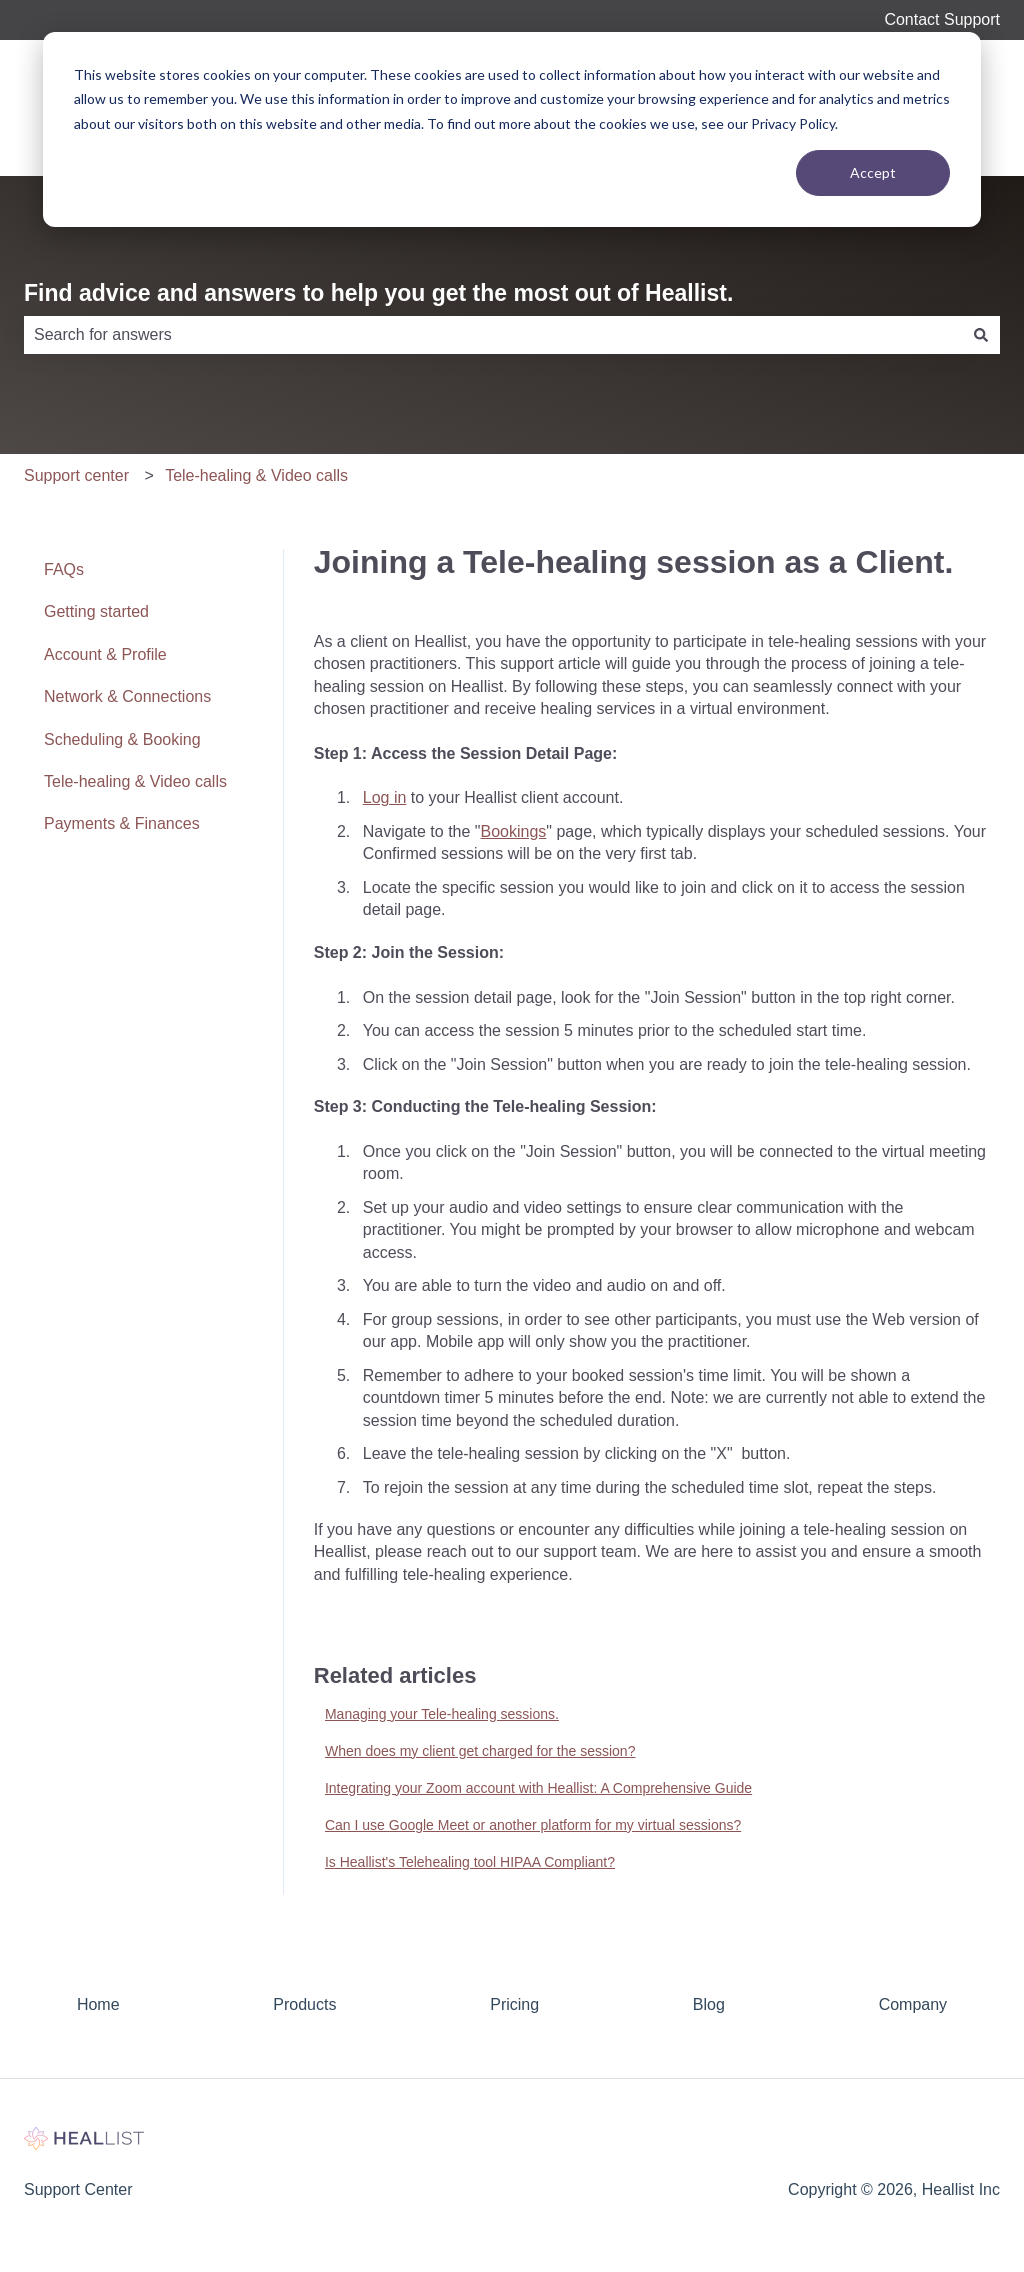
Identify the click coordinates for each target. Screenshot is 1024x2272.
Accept (873, 172)
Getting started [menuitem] (96, 611)
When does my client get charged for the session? (480, 1751)
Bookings (514, 831)
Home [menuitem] (98, 2004)
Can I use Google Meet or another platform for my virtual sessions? (533, 1825)
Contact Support (942, 19)
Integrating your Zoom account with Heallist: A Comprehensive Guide (538, 1788)
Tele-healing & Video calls (256, 475)
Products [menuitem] (304, 2004)
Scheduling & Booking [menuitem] (122, 739)
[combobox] (493, 335)
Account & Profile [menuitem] (105, 654)
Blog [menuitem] (709, 2004)
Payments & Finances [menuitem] (122, 823)
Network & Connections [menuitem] (127, 696)
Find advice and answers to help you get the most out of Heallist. (378, 293)
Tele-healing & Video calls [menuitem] (135, 781)
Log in (385, 797)
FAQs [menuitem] (64, 569)
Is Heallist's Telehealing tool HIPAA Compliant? (470, 1862)
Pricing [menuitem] (514, 2004)
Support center (76, 475)
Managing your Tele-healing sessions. (442, 1714)
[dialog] (512, 129)
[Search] (981, 335)
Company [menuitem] (913, 2004)
